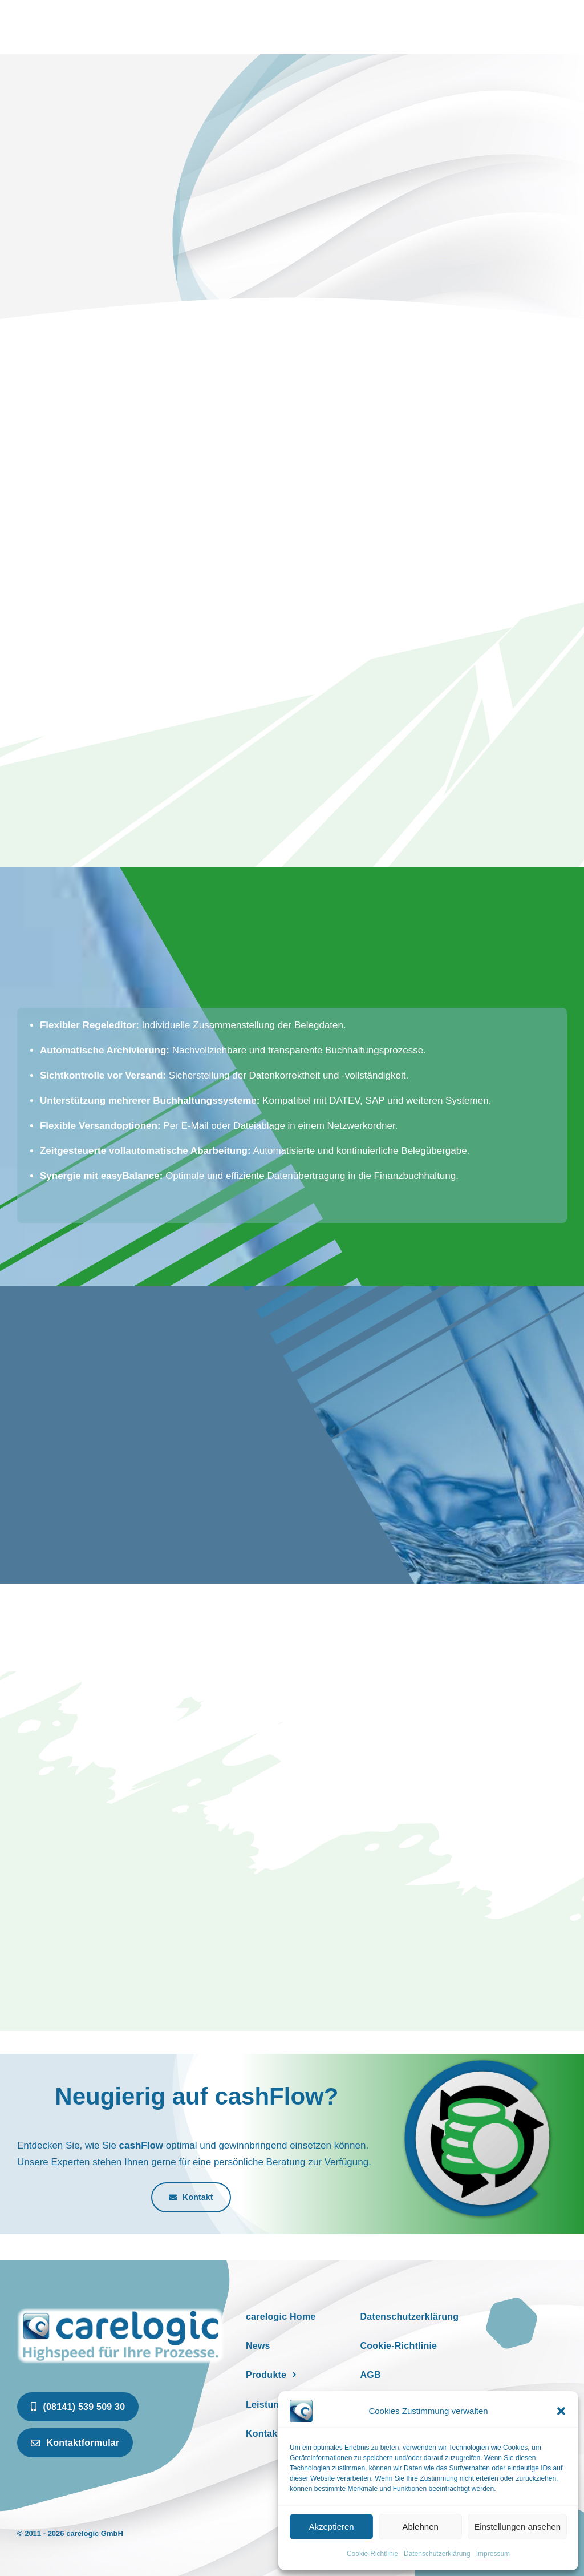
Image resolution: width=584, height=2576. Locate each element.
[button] (561, 2411)
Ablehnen (420, 2526)
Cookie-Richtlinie (372, 2554)
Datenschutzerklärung (437, 2554)
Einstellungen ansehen (517, 2526)
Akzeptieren (331, 2526)
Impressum (493, 2554)
